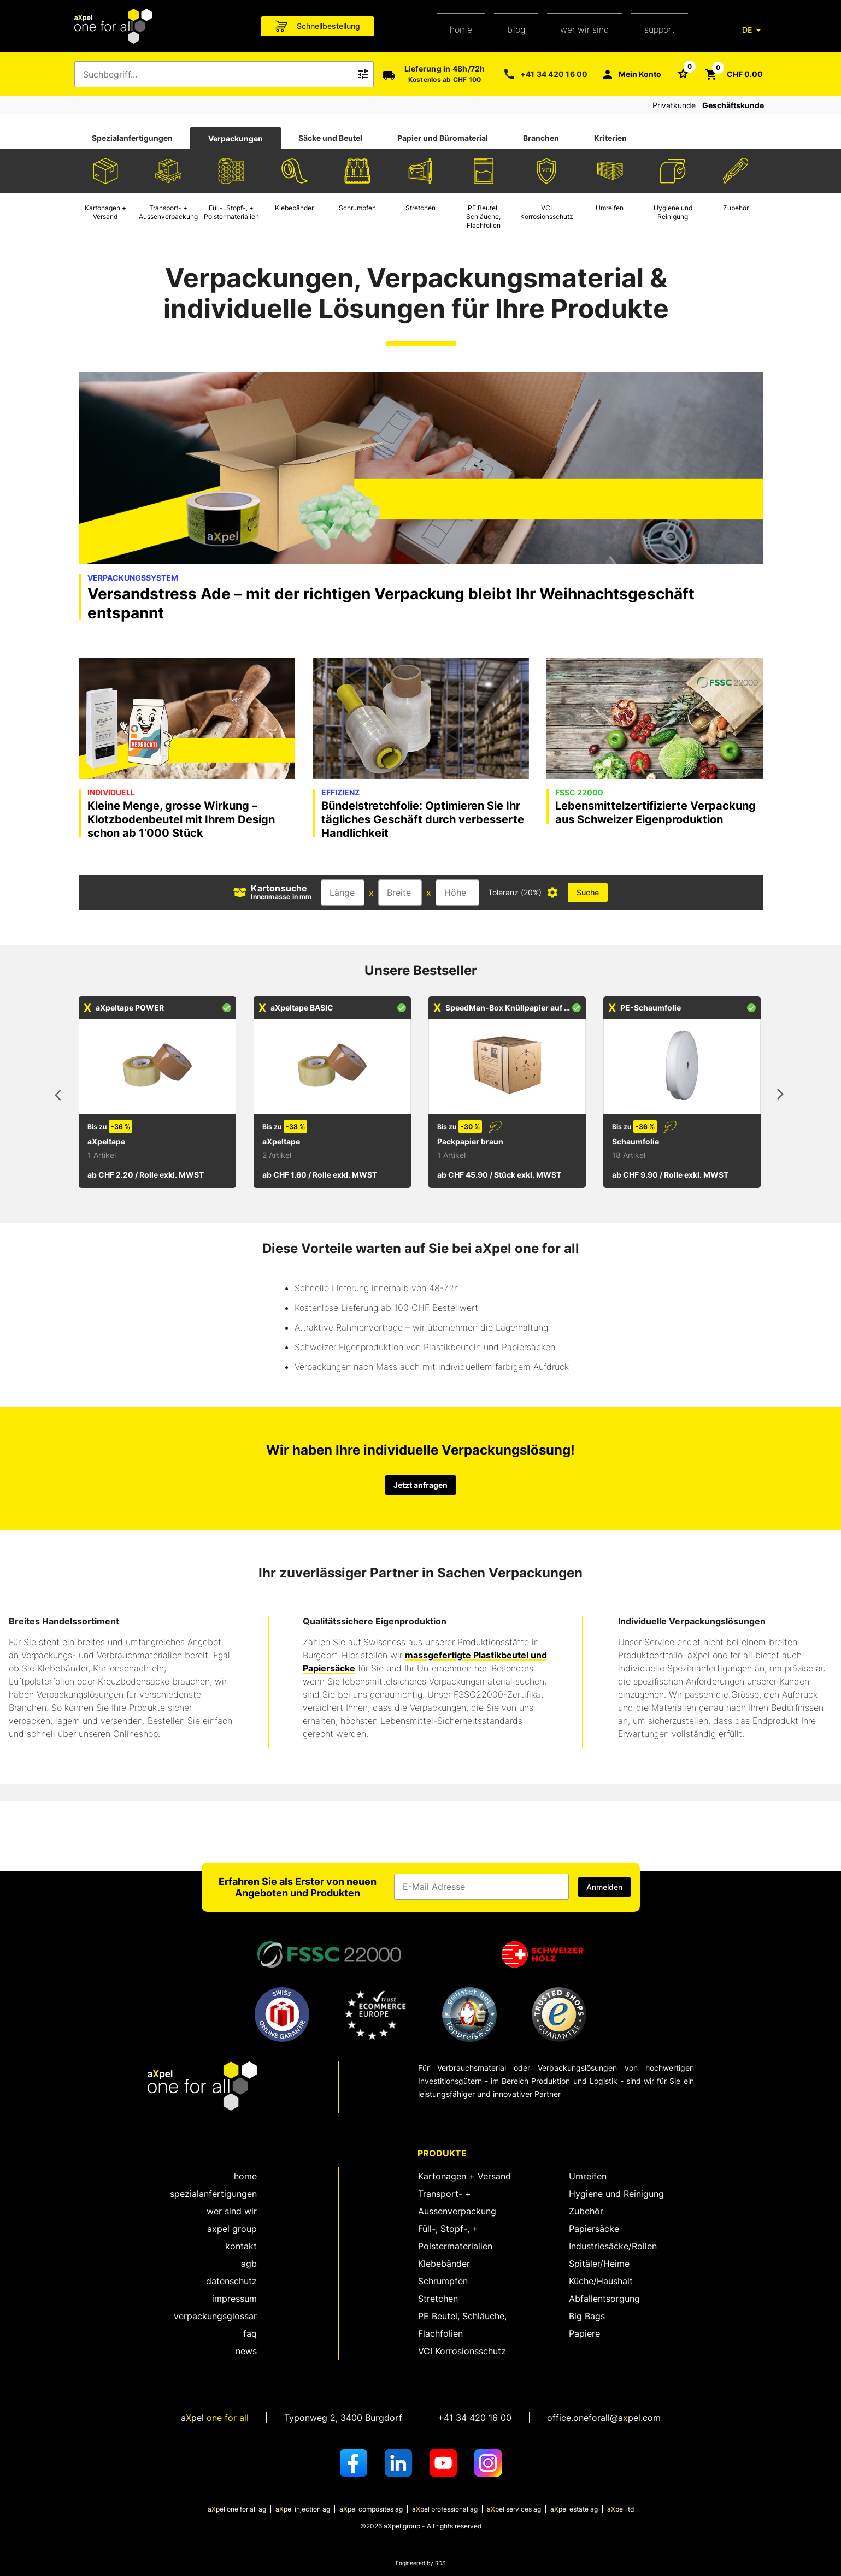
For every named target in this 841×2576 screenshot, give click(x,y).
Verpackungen (235, 138)
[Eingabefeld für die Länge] (343, 892)
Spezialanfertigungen (132, 138)
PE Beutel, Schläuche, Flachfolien (462, 2325)
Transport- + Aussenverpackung (457, 2202)
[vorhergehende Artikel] (61, 1096)
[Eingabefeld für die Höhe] (457, 892)
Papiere (584, 2333)
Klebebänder (444, 2263)
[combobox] (216, 74)
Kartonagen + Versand (464, 2176)
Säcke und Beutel (330, 138)
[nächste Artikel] (780, 1096)
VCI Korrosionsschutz (462, 2350)
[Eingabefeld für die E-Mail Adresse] (481, 1886)
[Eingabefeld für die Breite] (400, 892)
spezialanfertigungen (213, 2193)
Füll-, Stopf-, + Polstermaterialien (455, 2237)
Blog (516, 29)
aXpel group (232, 2228)
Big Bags (587, 2316)
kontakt (241, 2246)
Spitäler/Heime (599, 2263)
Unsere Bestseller (420, 970)
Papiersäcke (594, 2228)
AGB (249, 2263)
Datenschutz (231, 2281)
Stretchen (438, 2298)
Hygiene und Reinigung (616, 2193)
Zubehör (586, 2211)
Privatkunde (674, 105)
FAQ (250, 2333)
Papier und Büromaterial (442, 138)
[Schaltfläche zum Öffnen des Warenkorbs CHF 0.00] (734, 74)
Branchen (541, 138)
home (461, 29)
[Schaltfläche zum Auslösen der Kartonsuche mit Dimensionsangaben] (588, 892)
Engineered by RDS (420, 2563)
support (659, 29)
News (246, 2350)
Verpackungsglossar (215, 2316)
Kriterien (610, 138)
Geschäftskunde (733, 105)
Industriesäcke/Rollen (613, 2246)
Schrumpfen (443, 2281)
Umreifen (588, 2176)
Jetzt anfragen (420, 1485)
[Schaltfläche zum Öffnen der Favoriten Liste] (683, 73)
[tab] (132, 138)
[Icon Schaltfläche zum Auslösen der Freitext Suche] (363, 74)
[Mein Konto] (631, 74)
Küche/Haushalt (601, 2281)
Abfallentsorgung (604, 2298)
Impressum (234, 2298)
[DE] (753, 30)
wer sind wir (232, 2211)
